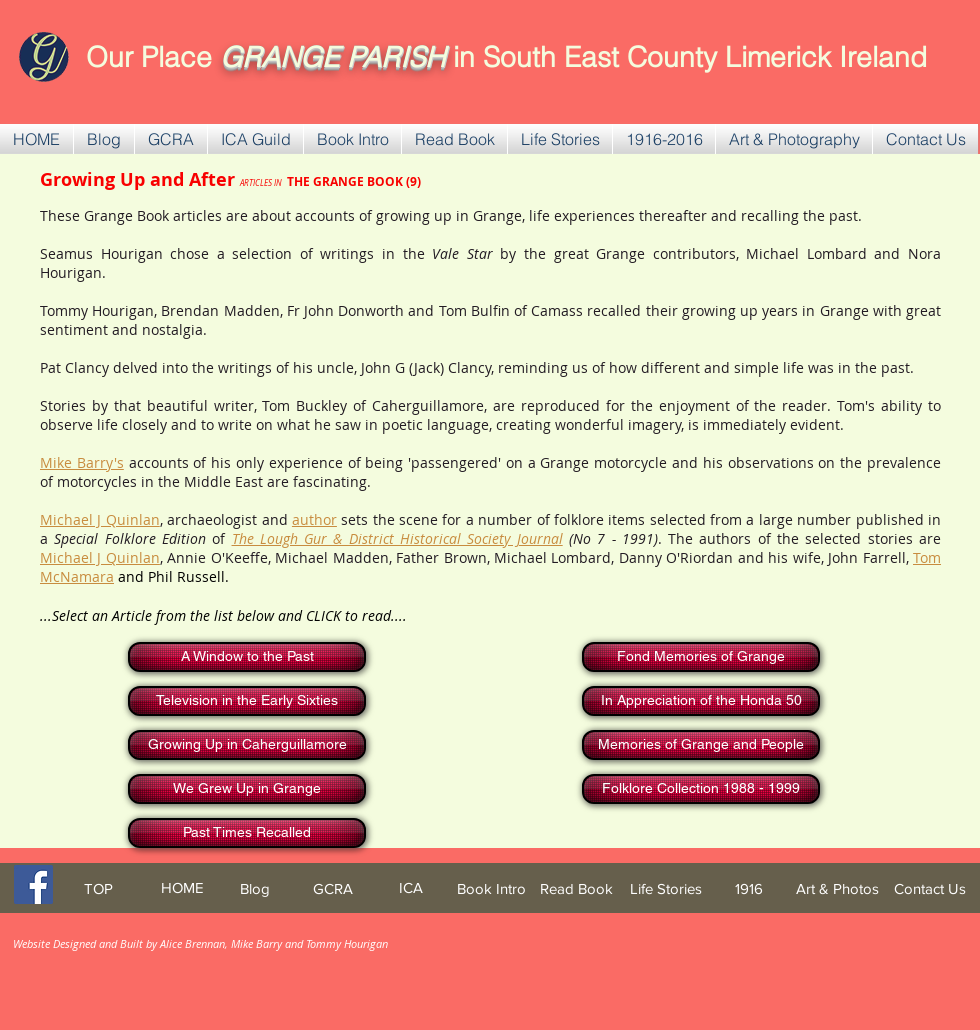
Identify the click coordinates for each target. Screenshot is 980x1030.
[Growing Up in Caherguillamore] (247, 745)
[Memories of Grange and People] (701, 745)
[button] (171, 139)
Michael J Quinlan (100, 519)
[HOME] (182, 887)
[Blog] (254, 888)
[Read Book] (576, 888)
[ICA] (411, 887)
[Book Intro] (491, 888)
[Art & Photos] (837, 888)
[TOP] (98, 888)
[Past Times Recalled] (247, 833)
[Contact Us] (930, 888)
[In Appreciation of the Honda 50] (701, 701)
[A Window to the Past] (247, 657)
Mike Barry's (82, 462)
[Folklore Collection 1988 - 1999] (701, 789)
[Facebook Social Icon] (33, 884)
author (314, 519)
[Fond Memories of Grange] (701, 657)
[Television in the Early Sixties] (247, 701)
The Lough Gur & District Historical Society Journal (397, 538)
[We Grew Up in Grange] (247, 789)
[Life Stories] (665, 888)
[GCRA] (333, 888)
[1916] (749, 888)
